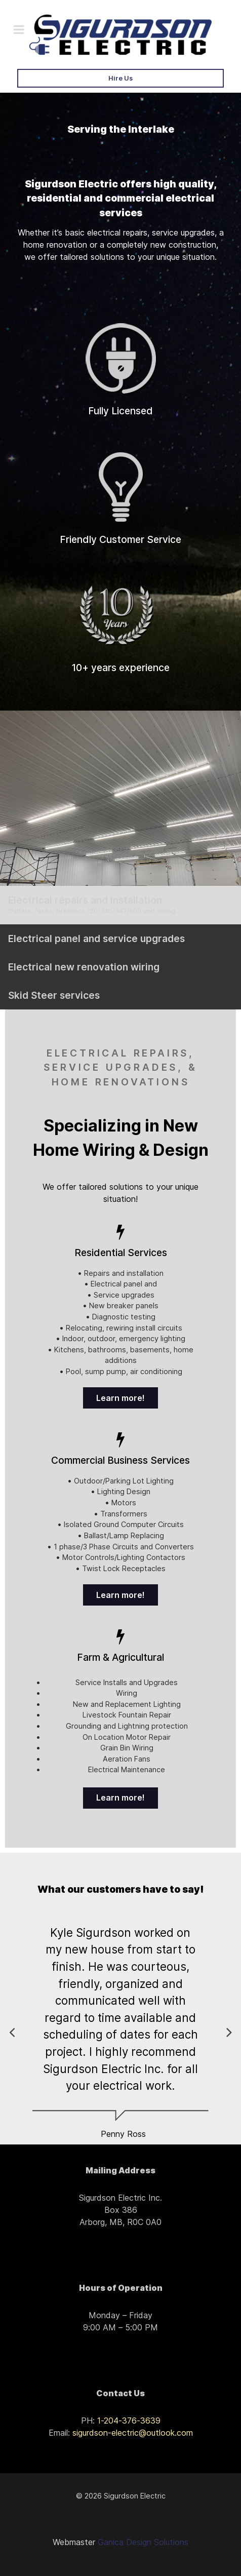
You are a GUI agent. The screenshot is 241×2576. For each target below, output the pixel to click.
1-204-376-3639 (128, 2420)
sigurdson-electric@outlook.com (132, 2433)
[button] (229, 2032)
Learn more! (120, 1398)
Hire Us (120, 78)
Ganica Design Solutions (143, 2542)
